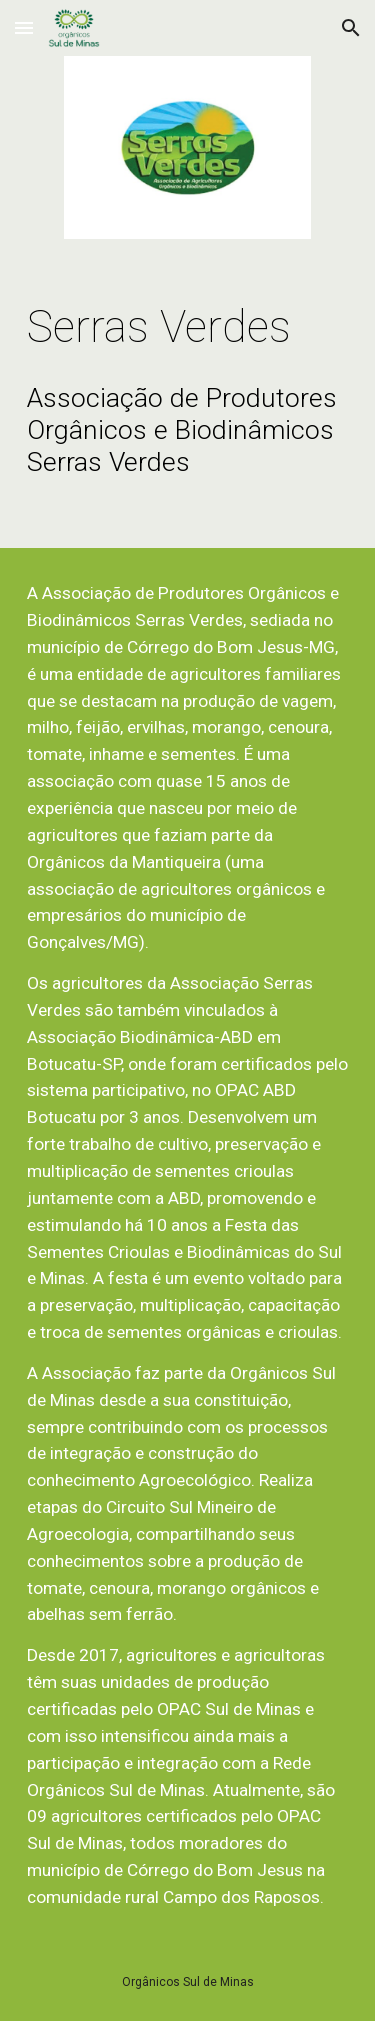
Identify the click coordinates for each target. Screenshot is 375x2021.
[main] (188, 327)
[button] (24, 27)
